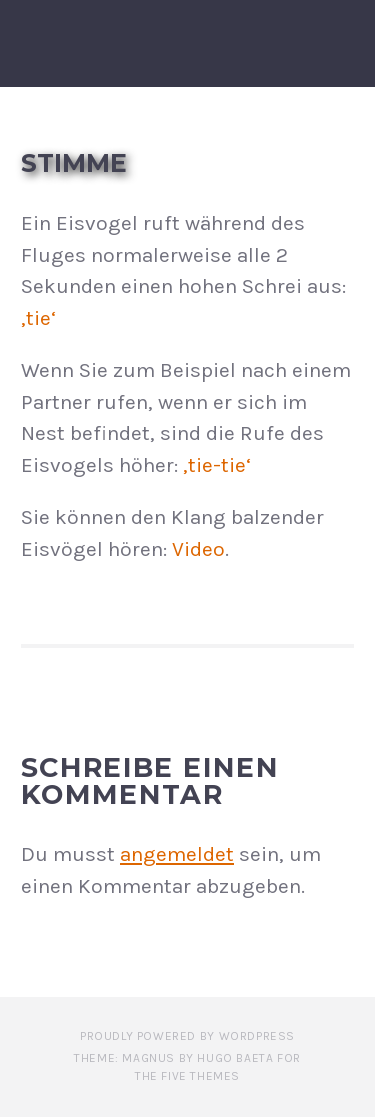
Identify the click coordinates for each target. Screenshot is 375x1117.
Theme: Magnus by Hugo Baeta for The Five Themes (187, 1067)
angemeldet (177, 854)
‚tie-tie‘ (217, 465)
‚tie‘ (38, 318)
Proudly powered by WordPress (187, 1036)
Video (198, 549)
